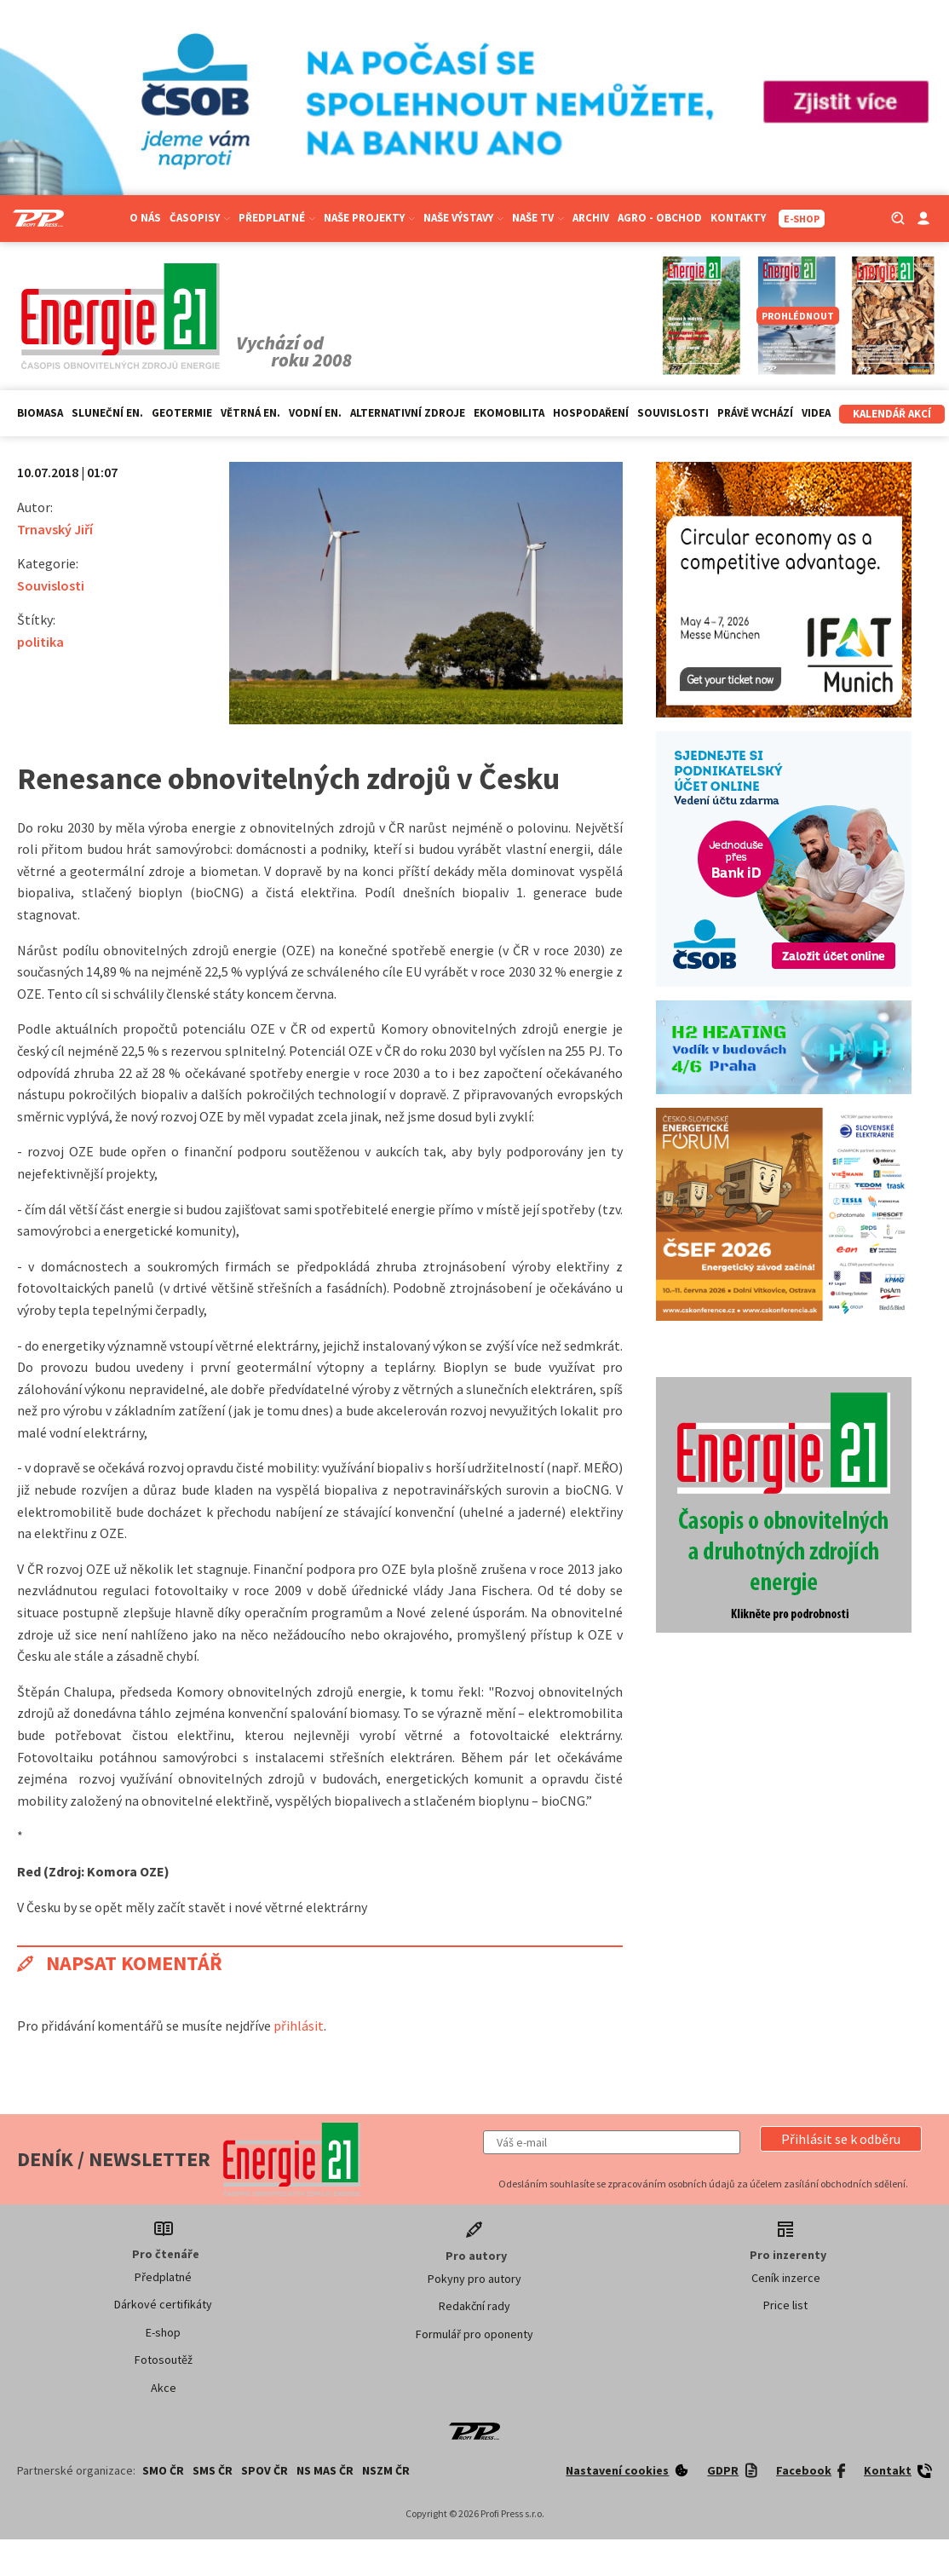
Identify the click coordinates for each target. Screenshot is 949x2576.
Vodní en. (315, 413)
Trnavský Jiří (55, 529)
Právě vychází (755, 413)
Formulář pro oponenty (474, 2334)
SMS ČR (213, 2470)
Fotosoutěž (164, 2359)
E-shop (163, 2332)
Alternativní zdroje (407, 413)
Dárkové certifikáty (163, 2304)
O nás (145, 217)
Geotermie (182, 413)
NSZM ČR (386, 2470)
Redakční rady (474, 2306)
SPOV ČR (264, 2470)
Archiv (590, 217)
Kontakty (738, 217)
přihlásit (298, 2025)
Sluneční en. (107, 413)
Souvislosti (673, 413)
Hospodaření (591, 413)
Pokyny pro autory (474, 2278)
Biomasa (40, 413)
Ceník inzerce (785, 2277)
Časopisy (200, 217)
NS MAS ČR (325, 2470)
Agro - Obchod (660, 217)
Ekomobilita (509, 413)
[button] (841, 2139)
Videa (816, 413)
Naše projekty (369, 217)
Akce (163, 2387)
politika (40, 641)
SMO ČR (163, 2470)
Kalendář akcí (892, 413)
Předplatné (277, 217)
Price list (785, 2305)
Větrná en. (250, 413)
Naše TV (538, 217)
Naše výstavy (463, 217)
